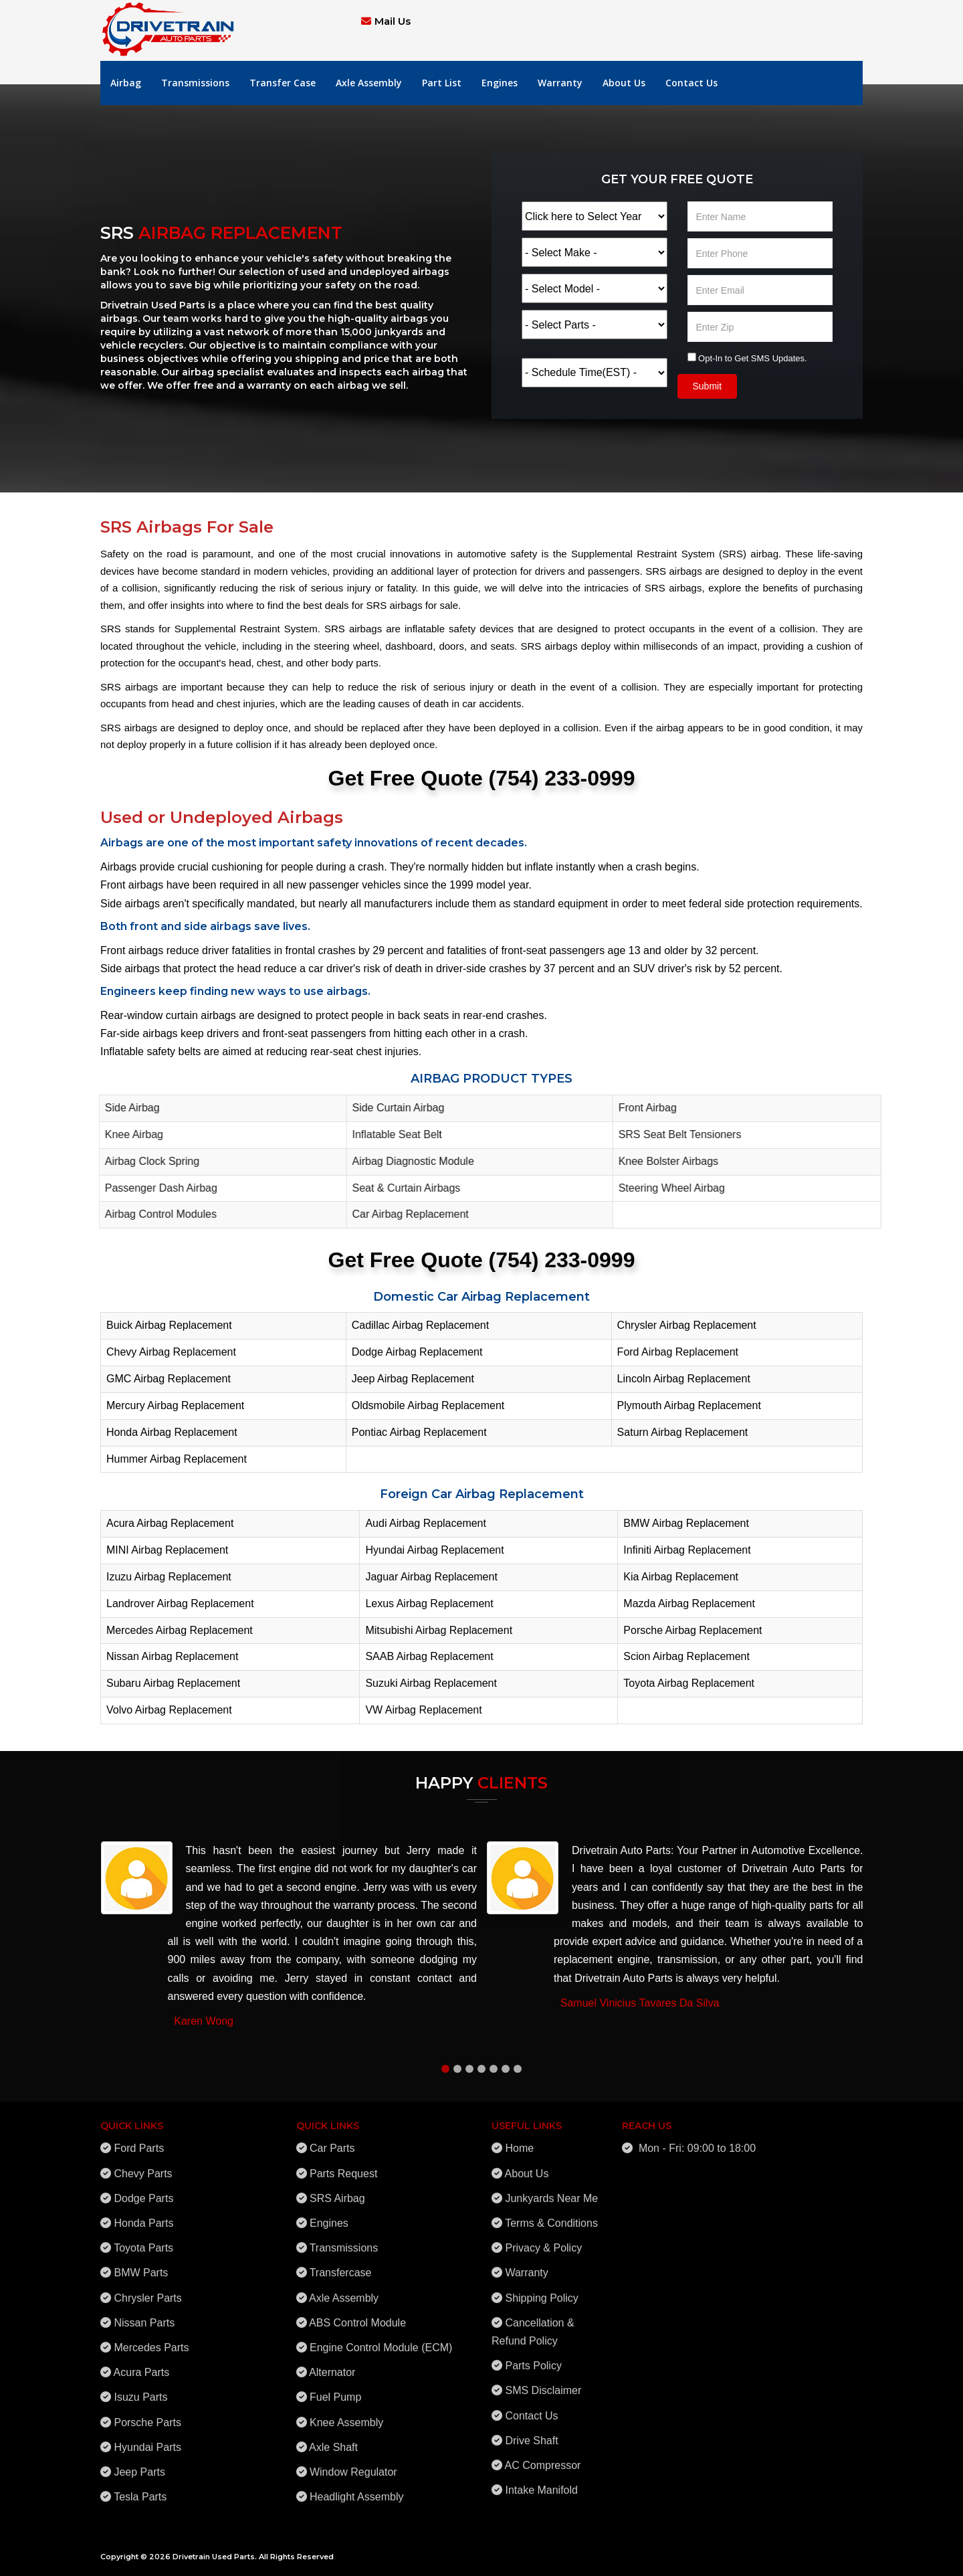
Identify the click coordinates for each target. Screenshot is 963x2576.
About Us (624, 82)
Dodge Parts (143, 2190)
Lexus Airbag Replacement (429, 1603)
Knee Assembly (346, 2414)
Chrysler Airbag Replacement (686, 1325)
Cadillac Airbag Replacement (420, 1325)
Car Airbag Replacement (404, 1214)
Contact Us (691, 82)
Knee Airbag (128, 1134)
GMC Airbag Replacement (168, 1378)
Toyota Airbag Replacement (688, 1683)
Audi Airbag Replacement (425, 1523)
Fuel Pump (335, 2389)
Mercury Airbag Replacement (175, 1405)
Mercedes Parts (151, 2339)
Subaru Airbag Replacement (173, 1683)
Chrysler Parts (147, 2290)
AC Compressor (543, 2457)
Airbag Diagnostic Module (407, 1161)
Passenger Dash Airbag (155, 1188)
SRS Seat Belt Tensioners (674, 1134)
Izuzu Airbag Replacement (168, 1576)
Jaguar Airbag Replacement (431, 1576)
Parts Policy (533, 2358)
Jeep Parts (139, 2464)
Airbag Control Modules (155, 1214)
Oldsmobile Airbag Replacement (428, 1405)
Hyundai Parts (147, 2439)
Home (519, 2140)
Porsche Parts (147, 2414)
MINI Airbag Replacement (167, 1550)
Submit (707, 386)
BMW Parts (141, 2265)
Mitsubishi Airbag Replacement (438, 1630)
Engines (499, 82)
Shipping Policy (541, 2290)
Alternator (332, 2365)
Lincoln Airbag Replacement (683, 1378)
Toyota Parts (143, 2240)
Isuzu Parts (140, 2389)
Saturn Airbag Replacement (682, 1432)
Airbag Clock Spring (146, 1161)
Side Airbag (126, 1107)
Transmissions (195, 82)
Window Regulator (353, 2464)
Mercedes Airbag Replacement (179, 1630)
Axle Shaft (333, 2439)
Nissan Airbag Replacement (172, 1656)
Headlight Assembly (357, 2488)
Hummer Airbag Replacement (176, 1459)
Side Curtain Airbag (392, 1107)
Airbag (125, 82)
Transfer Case (282, 82)
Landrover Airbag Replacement (180, 1603)
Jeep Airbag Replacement (413, 1378)
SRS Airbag (337, 2190)
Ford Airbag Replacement (677, 1352)
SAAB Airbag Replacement (429, 1656)
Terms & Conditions (551, 2215)
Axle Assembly (369, 82)
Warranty (560, 82)
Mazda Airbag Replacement (689, 1603)
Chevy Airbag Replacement (171, 1352)
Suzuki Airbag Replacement (431, 1683)
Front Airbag (642, 1107)
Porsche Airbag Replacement (692, 1630)
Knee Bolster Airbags (662, 1161)
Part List (441, 82)
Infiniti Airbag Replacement (686, 1550)
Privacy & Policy (543, 2240)
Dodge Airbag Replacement (417, 1352)
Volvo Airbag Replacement (169, 1710)
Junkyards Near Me (551, 2190)
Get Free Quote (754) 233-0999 (481, 778)
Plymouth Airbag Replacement (689, 1405)
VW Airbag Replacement (423, 1710)
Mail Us (392, 21)
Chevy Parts (143, 2165)
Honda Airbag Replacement (171, 1432)
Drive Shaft (531, 2432)
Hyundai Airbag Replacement (434, 1550)
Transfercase (341, 2265)
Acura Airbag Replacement (169, 1523)
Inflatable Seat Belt (391, 1134)
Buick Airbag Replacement (169, 1325)
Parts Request (343, 2165)
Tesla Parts (140, 2488)
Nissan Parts (144, 2314)
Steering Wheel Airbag (666, 1188)
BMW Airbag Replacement (686, 1523)
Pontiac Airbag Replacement (419, 1432)
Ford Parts (139, 2140)
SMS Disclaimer (543, 2383)
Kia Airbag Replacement (680, 1576)
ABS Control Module (357, 2314)
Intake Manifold (541, 2482)
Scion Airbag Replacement (686, 1656)
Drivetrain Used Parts (214, 2556)
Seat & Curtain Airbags (400, 1188)
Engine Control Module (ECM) (381, 2339)
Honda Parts (143, 2215)
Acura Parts (142, 2365)
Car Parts (332, 2140)
